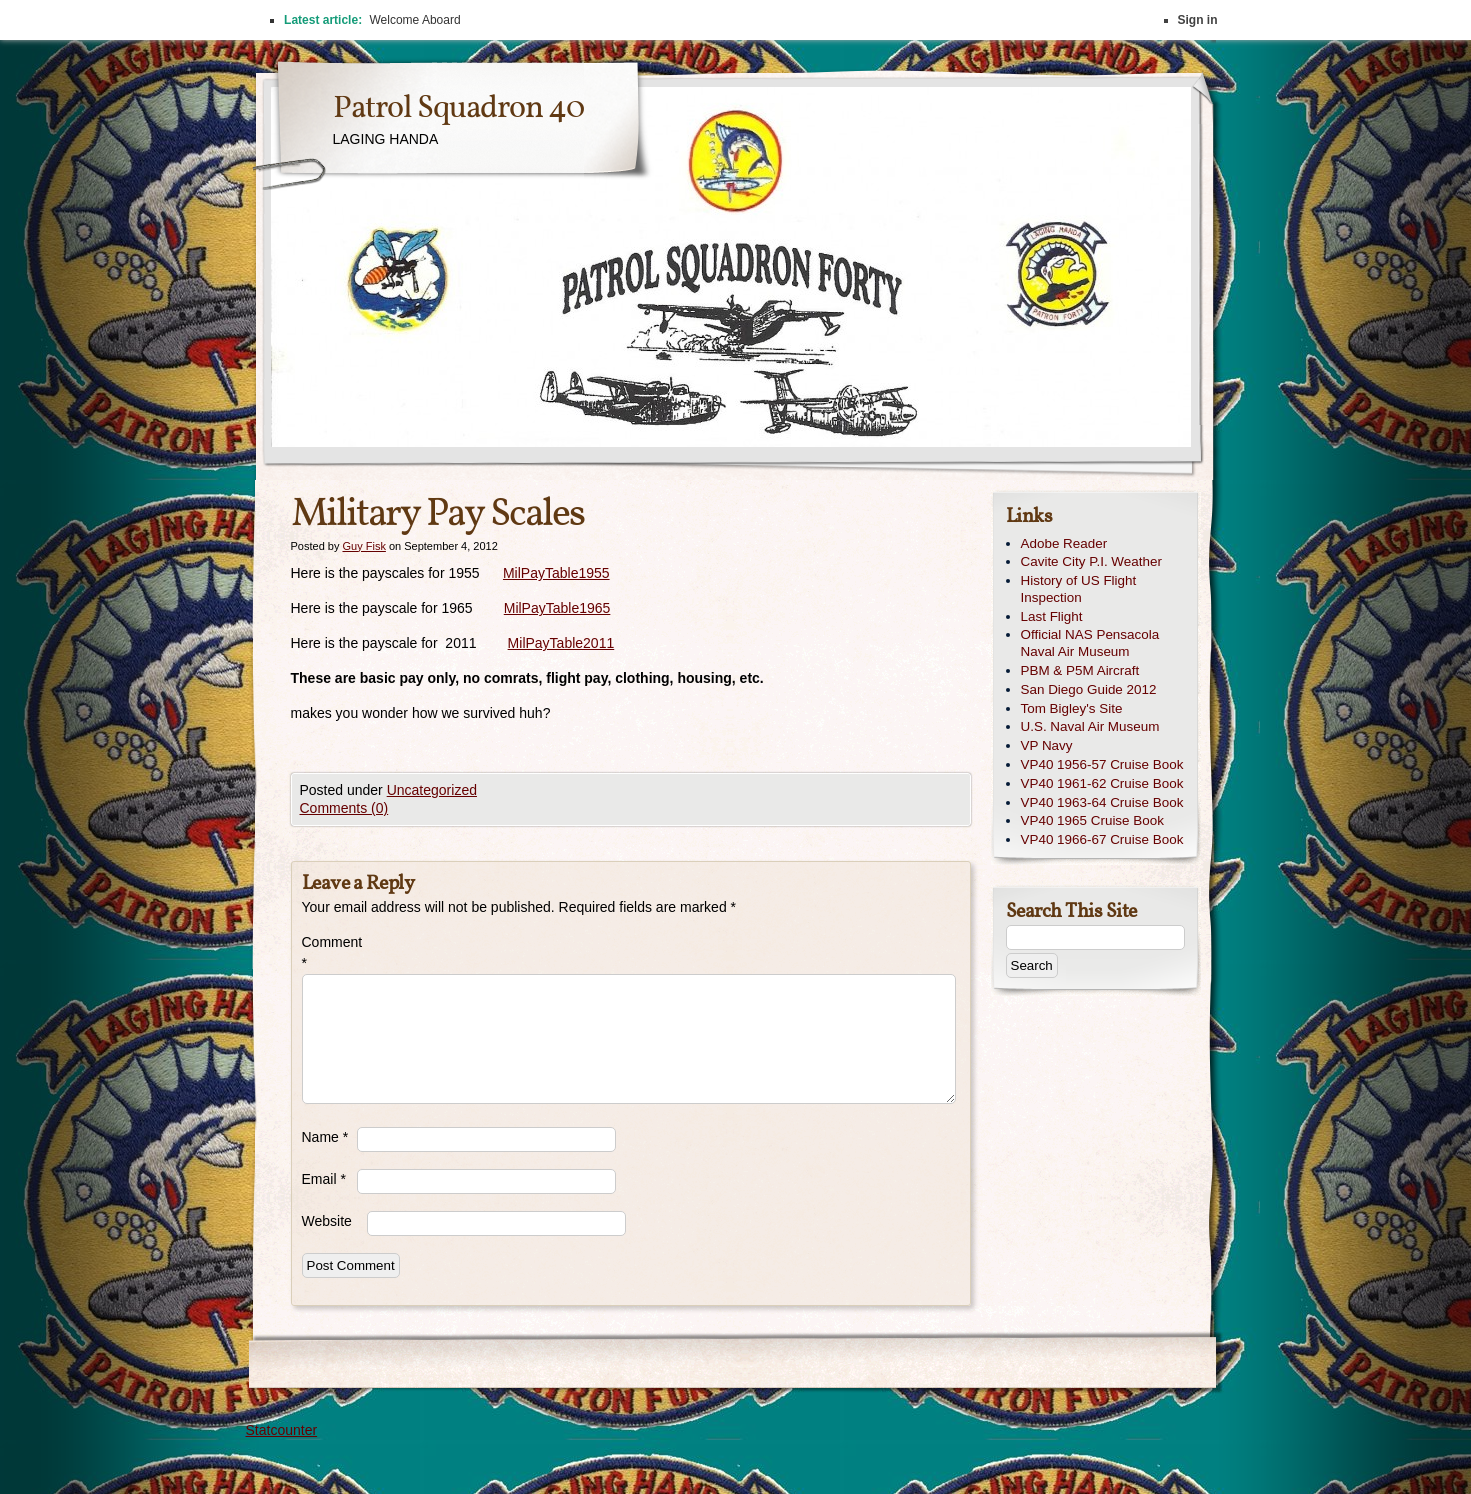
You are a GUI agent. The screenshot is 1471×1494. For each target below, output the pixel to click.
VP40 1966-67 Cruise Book (1102, 839)
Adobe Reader (1064, 543)
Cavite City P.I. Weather (1091, 561)
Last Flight (1052, 616)
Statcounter (282, 1430)
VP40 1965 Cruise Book (1092, 820)
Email (324, 1179)
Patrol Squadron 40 (458, 109)
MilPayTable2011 (561, 643)
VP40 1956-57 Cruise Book (1102, 764)
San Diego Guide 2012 (1089, 689)
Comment (329, 952)
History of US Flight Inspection (1079, 589)
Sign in (1198, 20)
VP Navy (1047, 745)
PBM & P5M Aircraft (1080, 670)
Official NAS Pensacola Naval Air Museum (1090, 643)
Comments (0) (344, 808)
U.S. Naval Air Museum (1090, 726)
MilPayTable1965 (557, 608)
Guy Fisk (363, 546)
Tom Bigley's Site (1072, 708)
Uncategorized (432, 790)
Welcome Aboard (414, 20)
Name (325, 1137)
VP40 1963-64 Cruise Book (1102, 802)
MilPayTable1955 (556, 573)
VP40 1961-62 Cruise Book (1102, 783)
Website (327, 1221)
